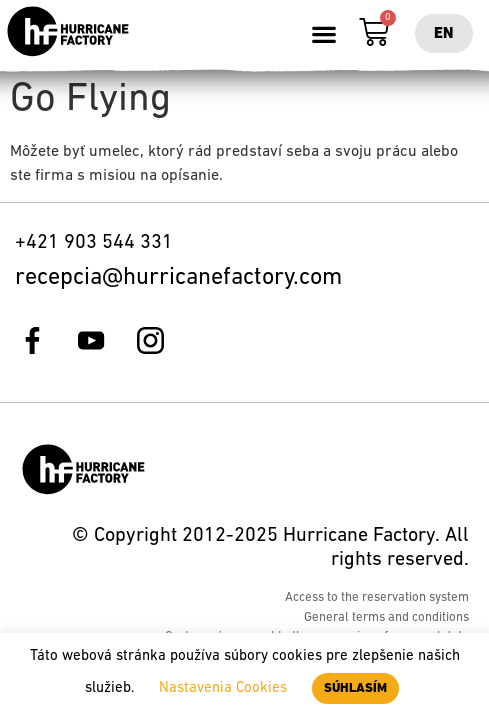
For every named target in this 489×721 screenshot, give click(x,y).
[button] (324, 33)
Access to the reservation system (377, 597)
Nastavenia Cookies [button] (223, 688)
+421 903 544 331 (94, 243)
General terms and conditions (386, 617)
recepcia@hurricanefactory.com (178, 278)
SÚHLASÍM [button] (355, 688)
